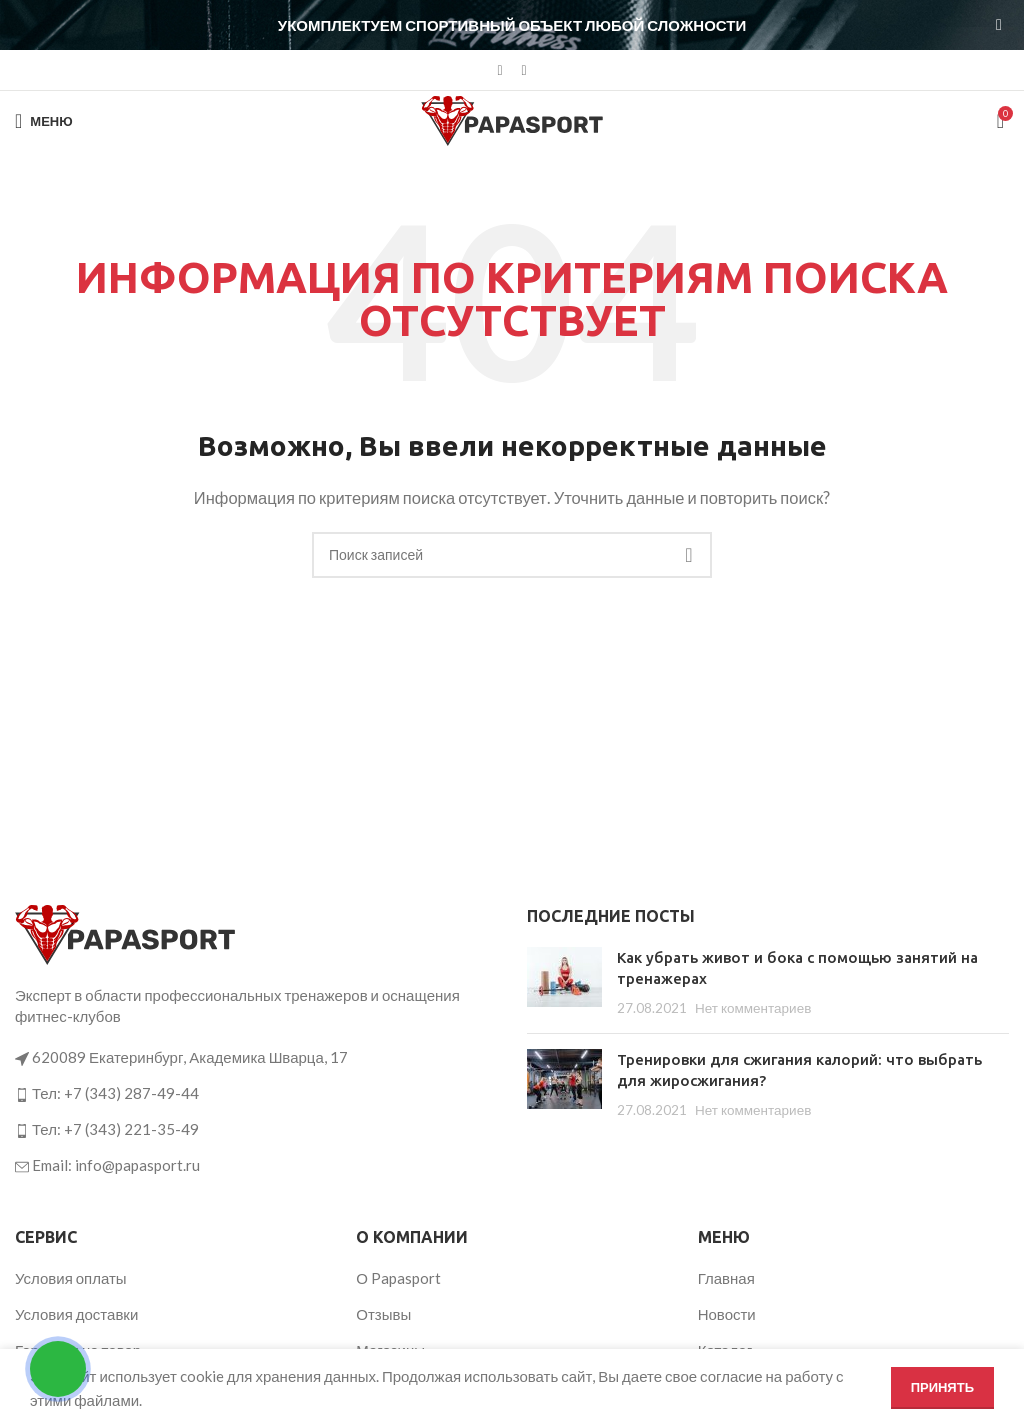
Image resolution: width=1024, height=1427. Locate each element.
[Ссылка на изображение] (125, 933)
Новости (727, 1314)
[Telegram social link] (524, 70)
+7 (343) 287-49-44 (131, 1093)
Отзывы (383, 1314)
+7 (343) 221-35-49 (131, 1129)
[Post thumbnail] (564, 982)
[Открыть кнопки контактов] (58, 1369)
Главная (726, 1278)
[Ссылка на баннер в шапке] (482, 25)
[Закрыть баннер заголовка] (999, 25)
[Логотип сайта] (512, 119)
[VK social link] (500, 70)
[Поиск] (512, 555)
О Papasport (398, 1278)
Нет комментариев (753, 1008)
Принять (942, 1387)
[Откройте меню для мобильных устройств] (44, 121)
